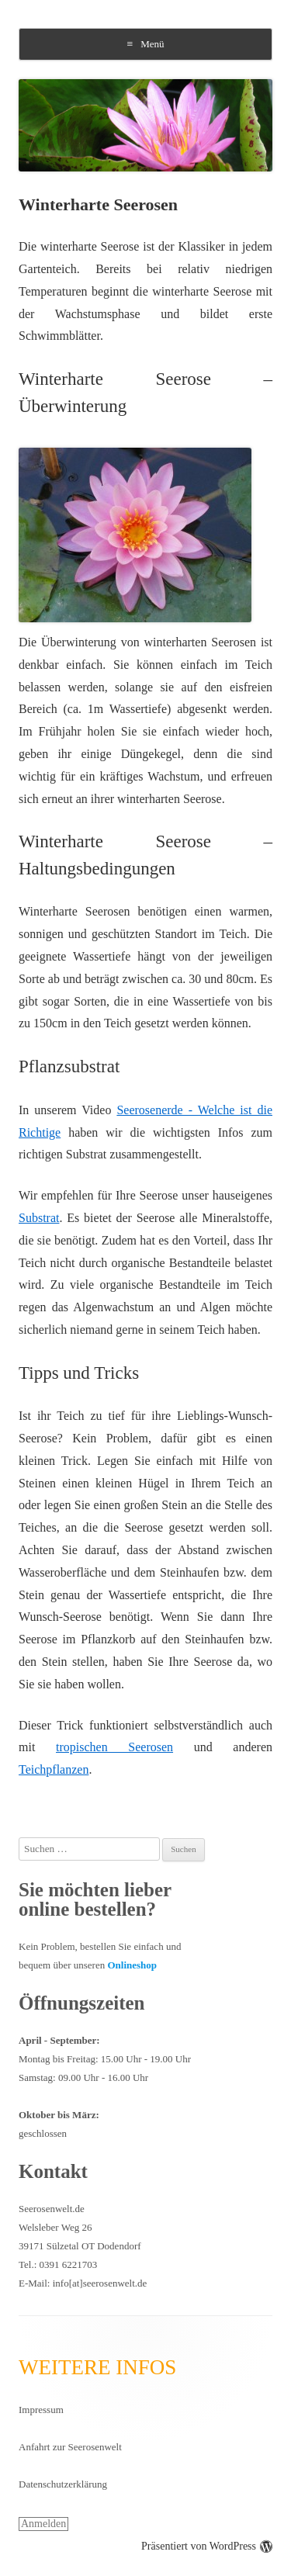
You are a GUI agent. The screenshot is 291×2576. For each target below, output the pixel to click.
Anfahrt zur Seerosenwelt (70, 2447)
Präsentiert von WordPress (206, 2546)
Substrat (39, 1217)
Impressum (41, 2409)
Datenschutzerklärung (63, 2484)
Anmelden (43, 2523)
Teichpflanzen (53, 1769)
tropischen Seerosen (114, 1747)
